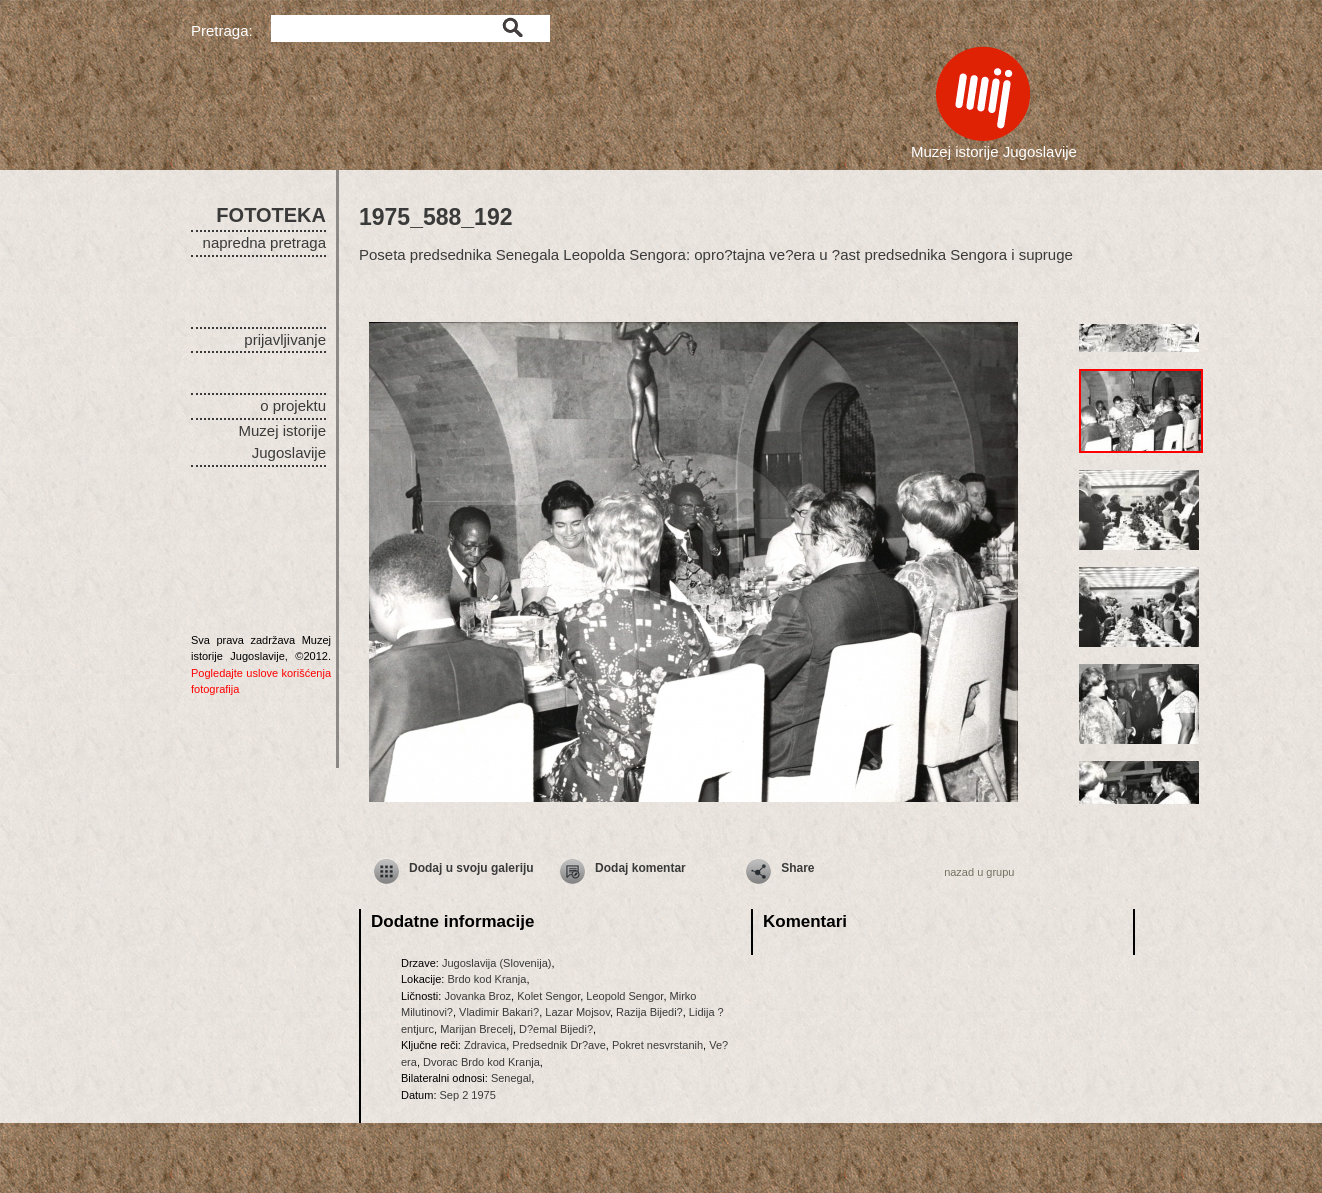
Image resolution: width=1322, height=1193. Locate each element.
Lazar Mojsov (577, 1012)
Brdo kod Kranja (486, 979)
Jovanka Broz (477, 996)
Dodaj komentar (640, 868)
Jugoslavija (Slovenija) (496, 963)
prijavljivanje (285, 339)
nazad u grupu (979, 872)
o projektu (293, 405)
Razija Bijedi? (649, 1012)
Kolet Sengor (548, 996)
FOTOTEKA (271, 215)
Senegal (511, 1078)
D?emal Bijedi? (556, 1029)
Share (797, 868)
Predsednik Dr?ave (559, 1045)
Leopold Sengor (624, 996)
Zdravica (485, 1045)
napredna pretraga (264, 242)
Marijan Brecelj (476, 1029)
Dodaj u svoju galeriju (471, 868)
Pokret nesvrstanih (657, 1045)
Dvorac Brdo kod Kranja (481, 1062)
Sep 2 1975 (468, 1095)
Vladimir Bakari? (499, 1012)
